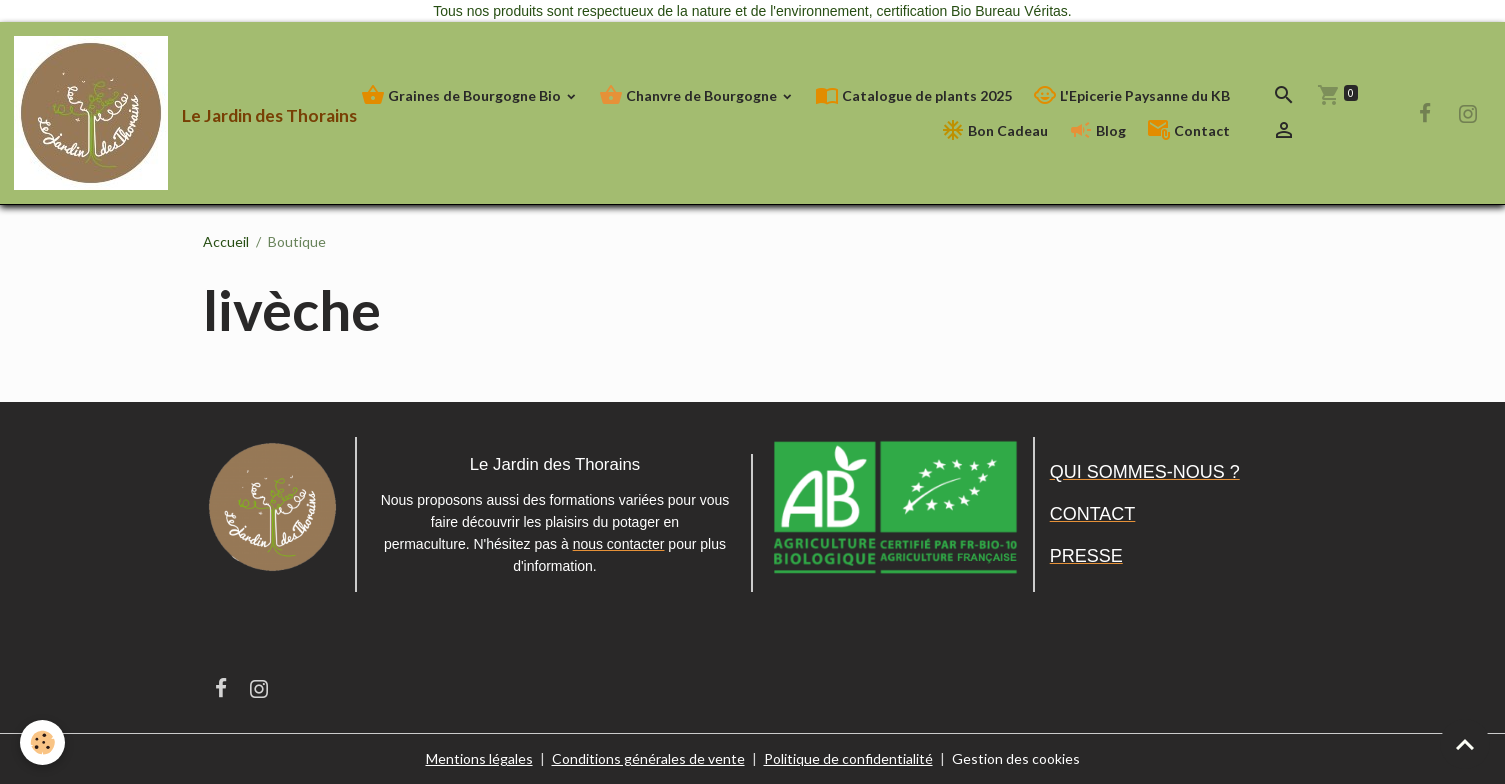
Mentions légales (479, 758)
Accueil (226, 241)
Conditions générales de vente (648, 758)
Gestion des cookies (1016, 758)
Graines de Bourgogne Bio (462, 95)
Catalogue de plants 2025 (913, 95)
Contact (1188, 130)
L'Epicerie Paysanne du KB (1131, 95)
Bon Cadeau (994, 130)
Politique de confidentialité (848, 758)
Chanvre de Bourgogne (689, 95)
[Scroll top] (1465, 744)
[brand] (154, 113)
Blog (1097, 130)
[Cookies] (42, 742)
